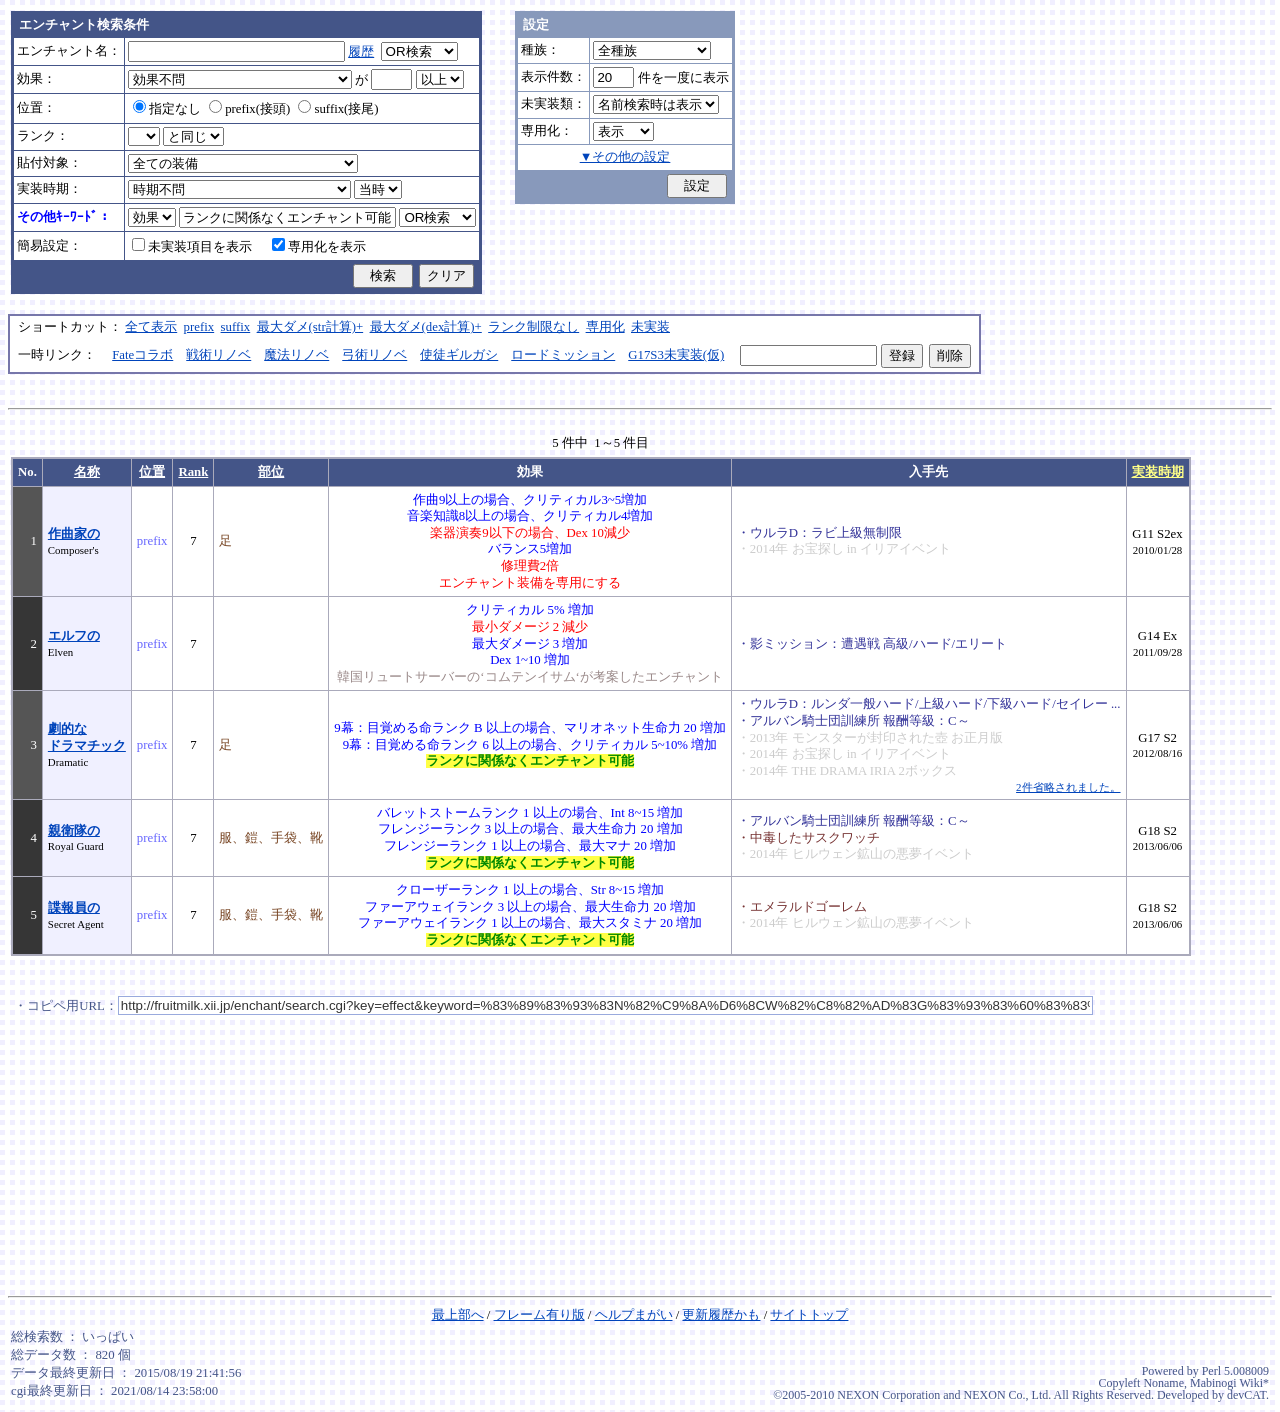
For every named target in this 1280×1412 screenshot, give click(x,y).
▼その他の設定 (625, 157)
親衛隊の (74, 831)
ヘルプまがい (634, 1315)
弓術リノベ (374, 355)
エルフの (74, 636)
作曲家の (74, 534)
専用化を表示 (319, 247)
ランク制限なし (533, 327)
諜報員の (74, 908)
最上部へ (458, 1315)
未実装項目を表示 (192, 247)
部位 (271, 472)
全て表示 (151, 327)
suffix (236, 327)
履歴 (361, 52)
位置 (152, 472)
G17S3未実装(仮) (676, 355)
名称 (87, 472)
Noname (1163, 1383)
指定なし (167, 109)
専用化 (605, 327)
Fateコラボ (142, 355)
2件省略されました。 (1068, 787)
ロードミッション (563, 355)
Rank (193, 472)
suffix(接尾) (338, 109)
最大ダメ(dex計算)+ (426, 327)
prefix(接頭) (249, 109)
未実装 (650, 327)
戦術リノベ (218, 355)
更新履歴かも (721, 1315)
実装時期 (1158, 472)
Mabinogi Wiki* (1229, 1383)
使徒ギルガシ (459, 355)
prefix (199, 327)
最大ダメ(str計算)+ (310, 327)
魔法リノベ (296, 355)
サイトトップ (809, 1315)
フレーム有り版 (539, 1315)
